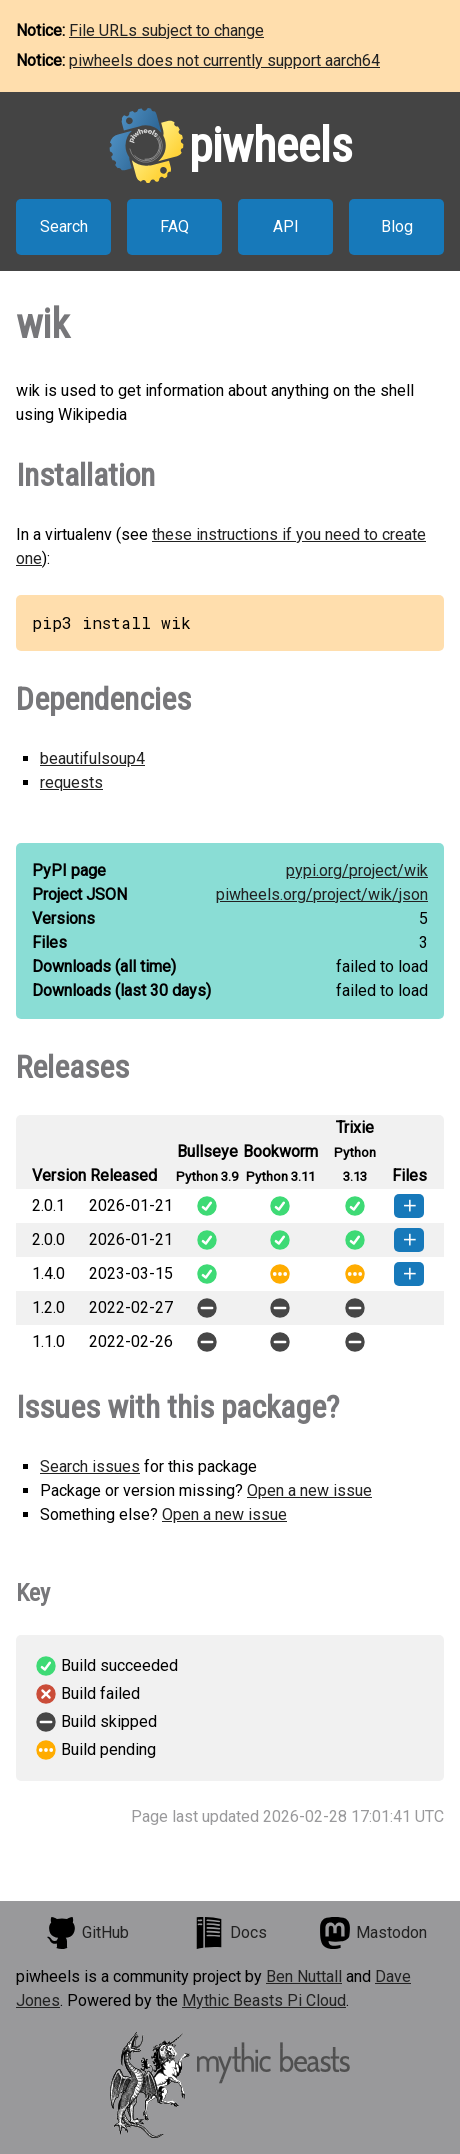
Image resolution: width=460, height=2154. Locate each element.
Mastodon (373, 1933)
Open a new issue (309, 1490)
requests (71, 782)
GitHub (87, 1933)
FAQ (174, 226)
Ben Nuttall (304, 1976)
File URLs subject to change (166, 30)
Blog (397, 226)
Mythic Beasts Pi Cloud (264, 2000)
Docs (230, 1933)
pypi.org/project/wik (357, 870)
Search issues (90, 1466)
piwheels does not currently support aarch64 (224, 60)
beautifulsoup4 (92, 758)
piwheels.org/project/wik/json (322, 894)
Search (64, 226)
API (286, 226)
